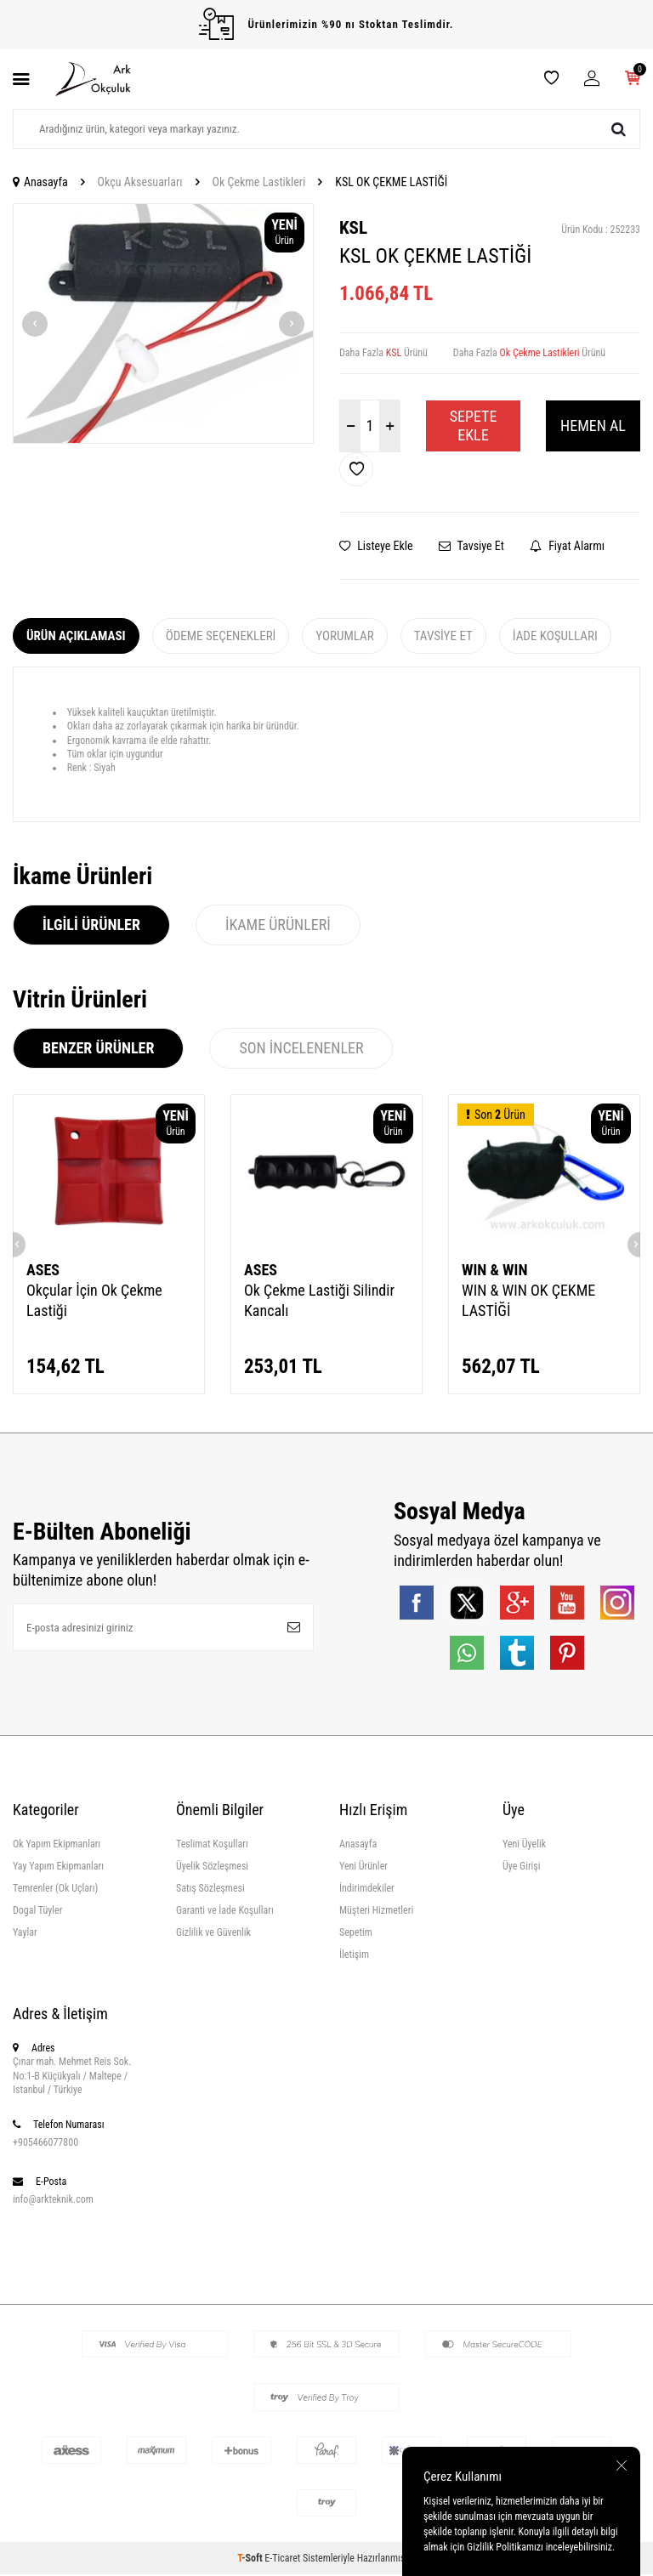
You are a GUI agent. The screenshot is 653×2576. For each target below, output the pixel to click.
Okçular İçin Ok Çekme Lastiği (94, 1300)
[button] (35, 324)
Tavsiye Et (471, 546)
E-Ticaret (282, 2560)
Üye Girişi (522, 1868)
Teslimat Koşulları (212, 1846)
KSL (353, 228)
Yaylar (25, 1934)
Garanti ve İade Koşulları (225, 1912)
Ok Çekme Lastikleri (259, 182)
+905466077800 (45, 2144)
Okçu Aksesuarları (140, 182)
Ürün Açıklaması (76, 636)
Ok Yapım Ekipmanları (56, 1846)
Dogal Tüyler (37, 1912)
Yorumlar (344, 636)
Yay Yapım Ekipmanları (58, 1868)
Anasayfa (40, 182)
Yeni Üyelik (524, 1846)
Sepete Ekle (473, 425)
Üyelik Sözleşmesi (212, 1868)
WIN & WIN (494, 1270)
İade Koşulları (555, 636)
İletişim (354, 1957)
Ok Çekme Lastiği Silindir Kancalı (319, 1300)
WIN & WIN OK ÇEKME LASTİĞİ (528, 1300)
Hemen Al (593, 425)
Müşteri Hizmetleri (376, 1912)
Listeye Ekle (376, 546)
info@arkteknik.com (53, 2201)
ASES (43, 1270)
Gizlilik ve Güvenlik (213, 1934)
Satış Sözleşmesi (210, 1890)
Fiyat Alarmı (567, 546)
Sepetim (355, 1934)
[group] (163, 324)
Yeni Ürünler (363, 1868)
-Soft (250, 2560)
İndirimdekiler (367, 1890)
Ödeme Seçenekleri (221, 636)
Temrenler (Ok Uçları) (55, 1890)
